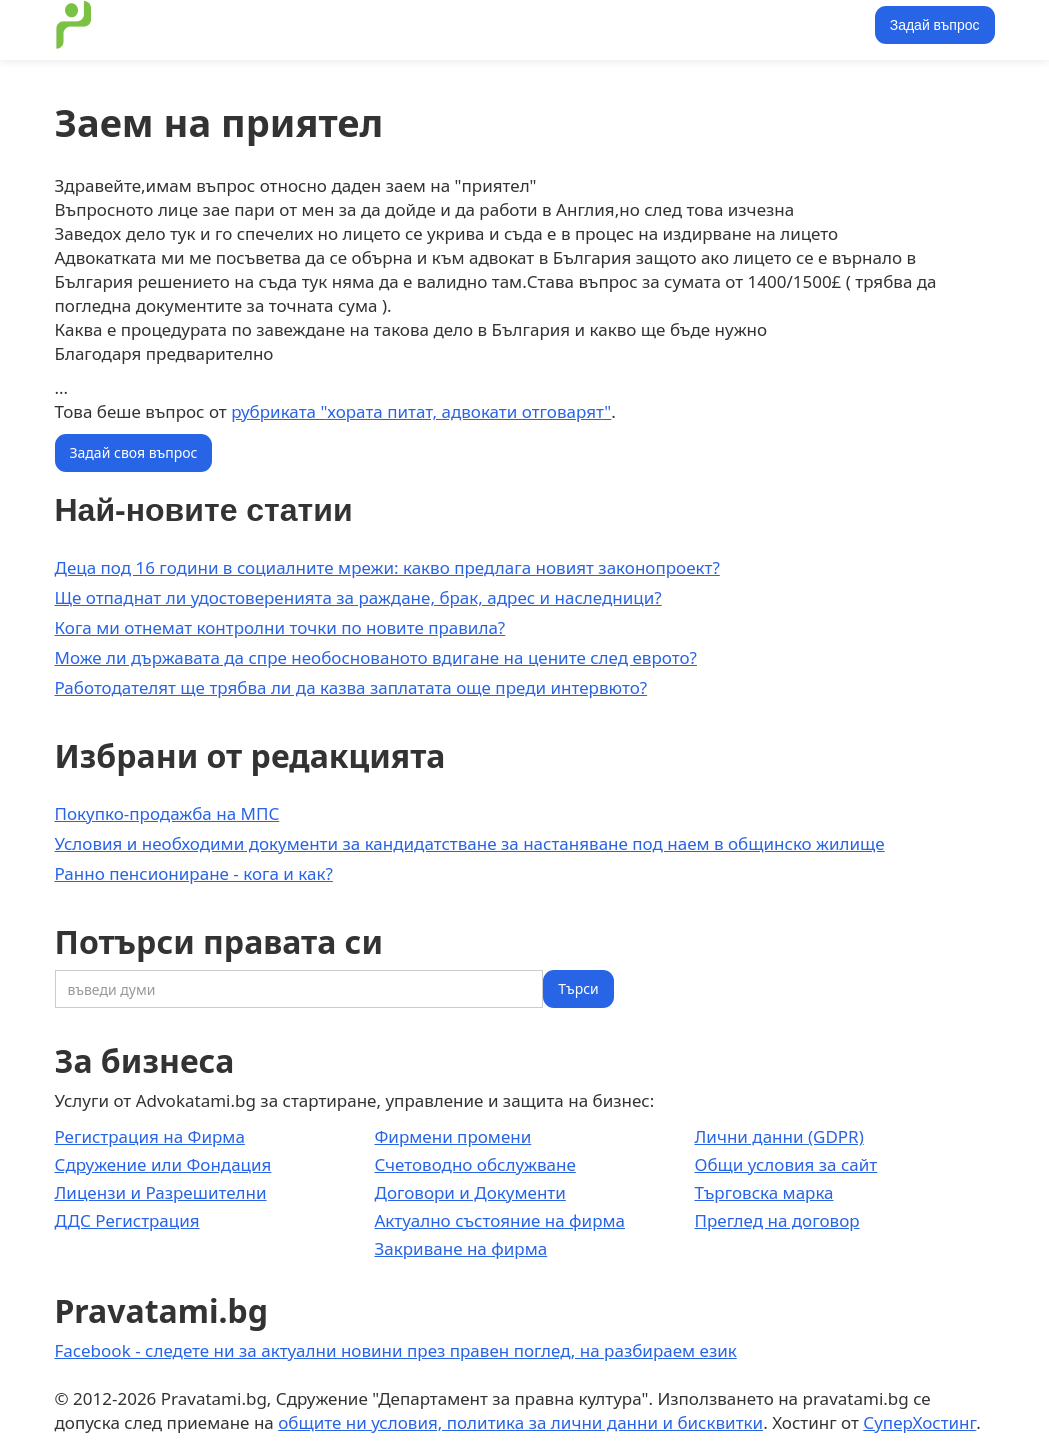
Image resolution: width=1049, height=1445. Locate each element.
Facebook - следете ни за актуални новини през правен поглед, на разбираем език (396, 1350)
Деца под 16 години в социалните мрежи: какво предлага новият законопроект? (387, 567)
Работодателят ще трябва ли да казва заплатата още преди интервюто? (351, 687)
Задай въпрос (935, 25)
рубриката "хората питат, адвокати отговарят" (421, 411)
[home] (74, 25)
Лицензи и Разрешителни (161, 1192)
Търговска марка (763, 1192)
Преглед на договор (776, 1220)
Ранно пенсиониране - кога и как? (194, 873)
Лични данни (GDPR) (778, 1136)
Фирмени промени (452, 1136)
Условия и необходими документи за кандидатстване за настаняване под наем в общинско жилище (470, 843)
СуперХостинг (919, 1422)
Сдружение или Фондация (163, 1164)
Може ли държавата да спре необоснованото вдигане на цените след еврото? (376, 657)
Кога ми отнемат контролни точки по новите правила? (280, 627)
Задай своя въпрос (134, 452)
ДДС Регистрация (127, 1220)
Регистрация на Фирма (150, 1136)
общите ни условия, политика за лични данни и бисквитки (520, 1422)
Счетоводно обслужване (474, 1164)
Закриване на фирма (460, 1248)
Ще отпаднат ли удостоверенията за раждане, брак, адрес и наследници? (358, 597)
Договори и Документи (469, 1192)
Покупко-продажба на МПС (167, 813)
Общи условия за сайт (785, 1164)
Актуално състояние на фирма (499, 1220)
